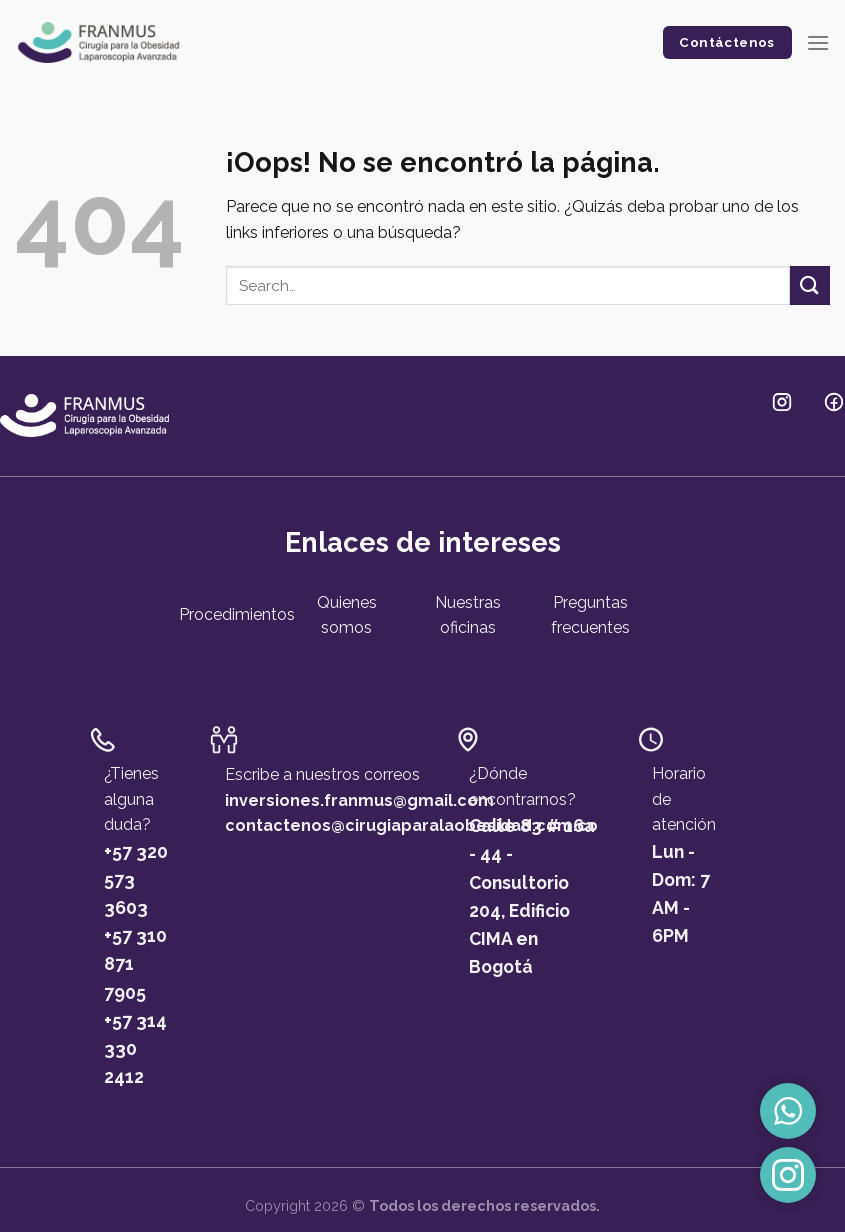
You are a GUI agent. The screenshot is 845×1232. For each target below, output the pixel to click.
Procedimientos (237, 614)
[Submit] (810, 285)
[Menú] (818, 43)
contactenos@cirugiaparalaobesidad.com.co (411, 825)
